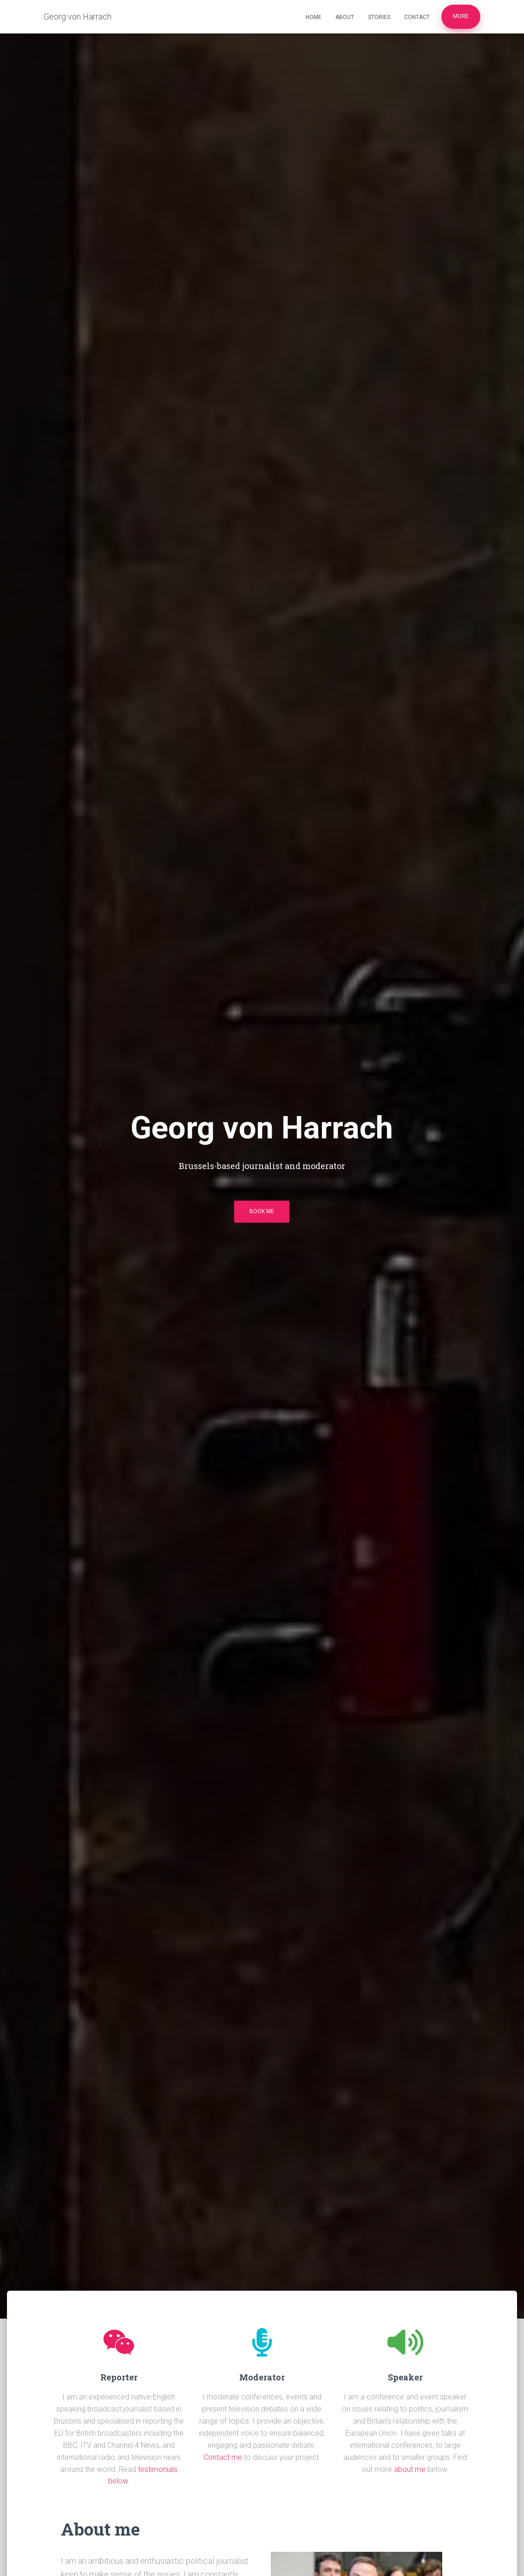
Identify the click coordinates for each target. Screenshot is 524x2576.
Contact (417, 17)
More (461, 16)
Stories (379, 17)
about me (410, 2469)
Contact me (222, 2457)
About (344, 17)
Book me (261, 1211)
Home (313, 17)
